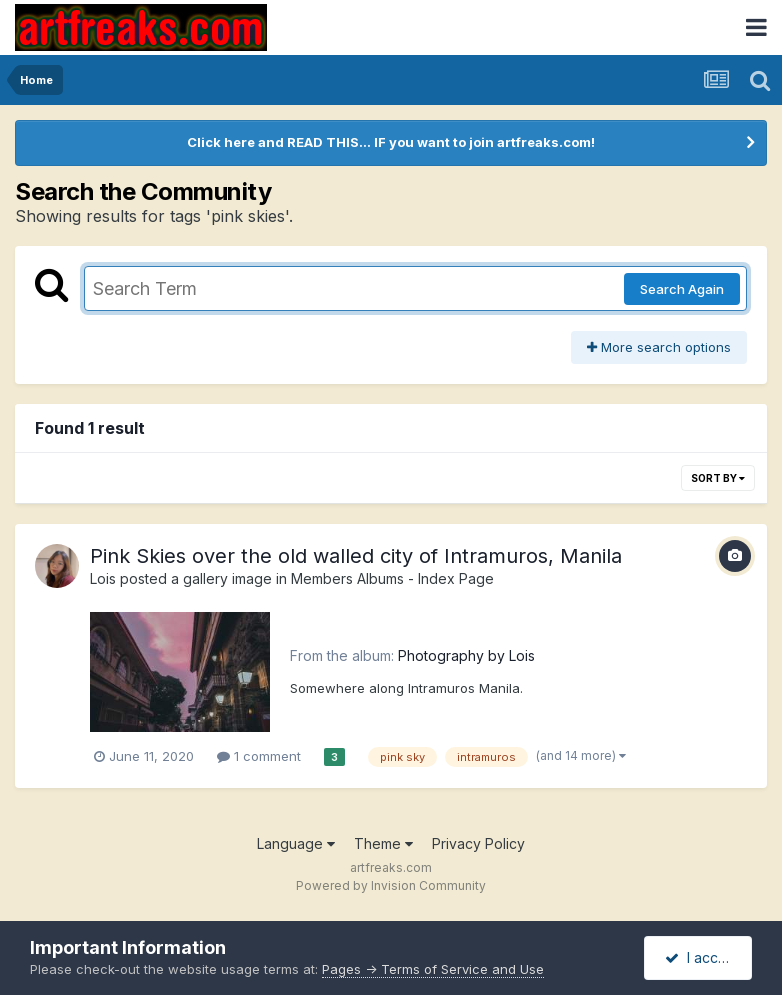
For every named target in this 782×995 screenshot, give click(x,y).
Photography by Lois (466, 655)
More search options (659, 347)
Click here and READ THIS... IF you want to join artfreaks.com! (391, 142)
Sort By (718, 478)
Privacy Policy (478, 843)
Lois (103, 578)
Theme (383, 843)
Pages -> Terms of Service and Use (433, 969)
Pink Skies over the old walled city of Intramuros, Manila (356, 556)
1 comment (259, 756)
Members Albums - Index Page (392, 578)
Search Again (682, 289)
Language (296, 843)
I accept (702, 957)
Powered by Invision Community (391, 885)
